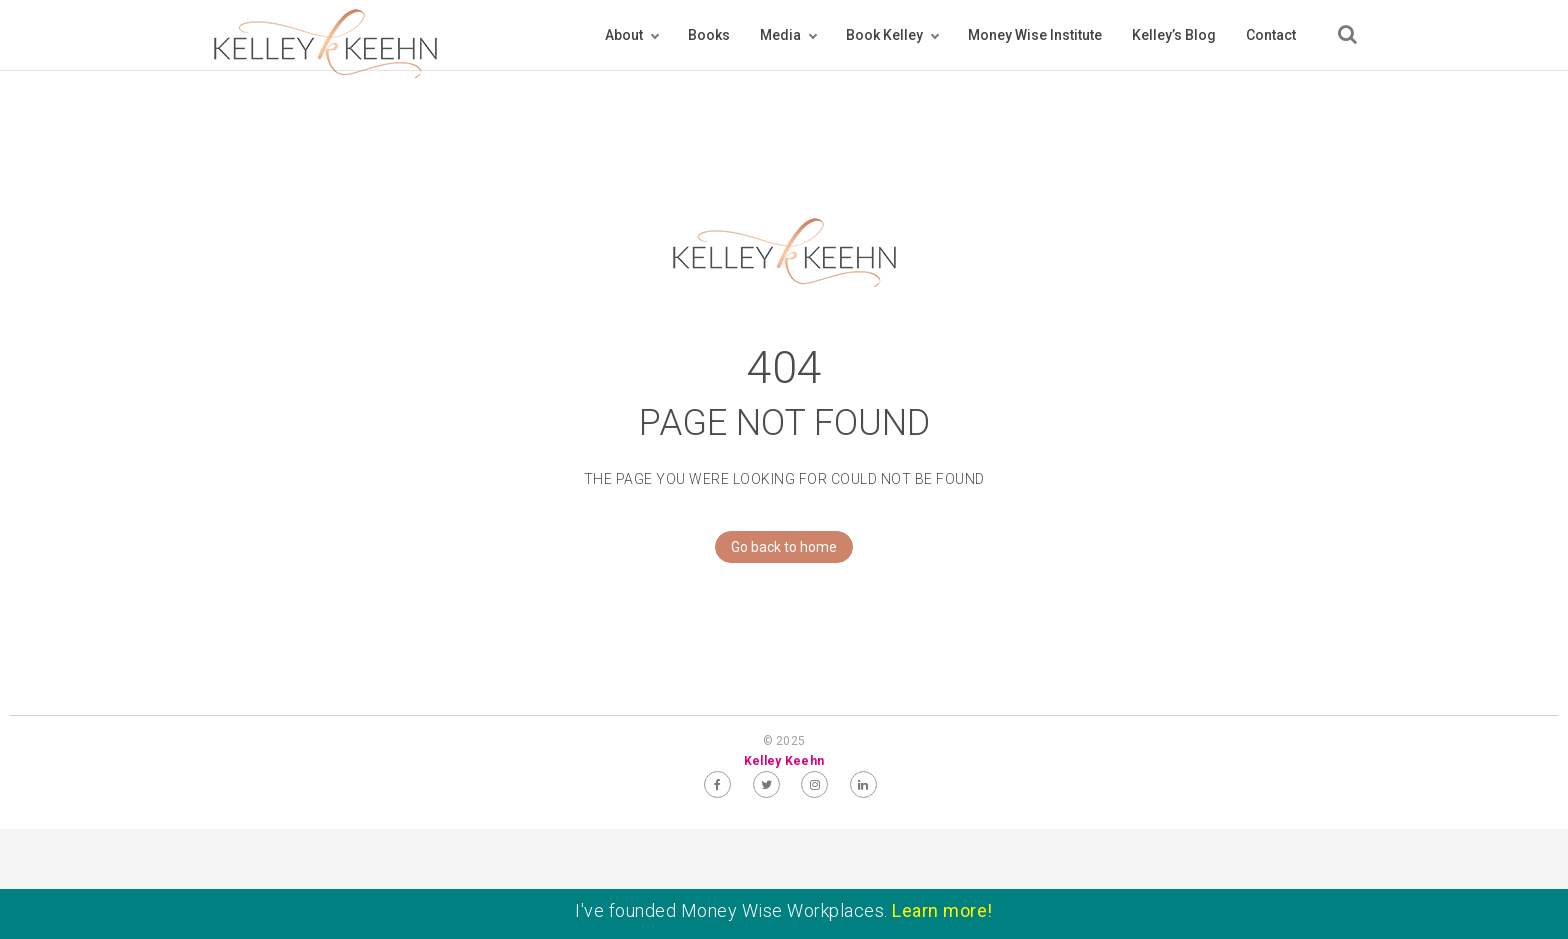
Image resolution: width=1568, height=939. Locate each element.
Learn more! (942, 910)
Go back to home (776, 547)
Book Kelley (884, 35)
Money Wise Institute (1035, 35)
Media (780, 35)
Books (709, 35)
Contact (1271, 35)
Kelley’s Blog (1174, 35)
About (624, 35)
